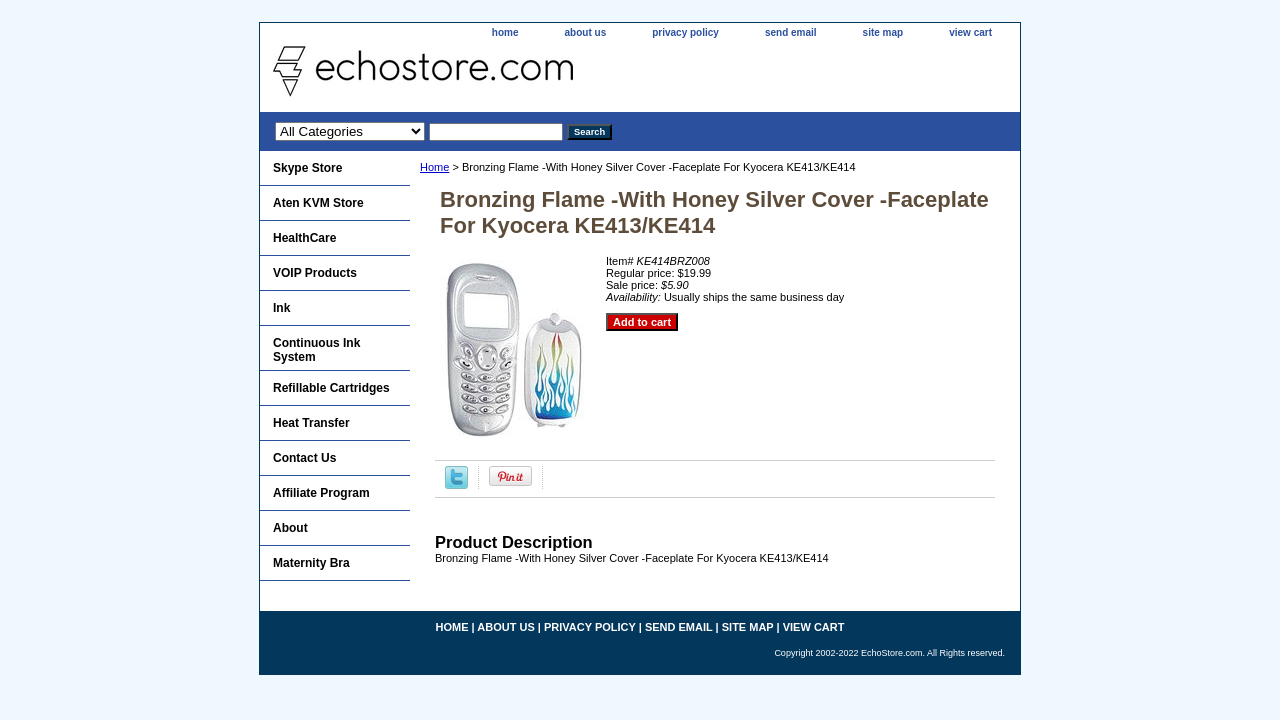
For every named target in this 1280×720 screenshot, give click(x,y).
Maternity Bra (311, 563)
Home (434, 167)
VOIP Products (315, 273)
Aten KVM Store (318, 203)
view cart (970, 32)
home (505, 32)
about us (586, 32)
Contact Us (304, 458)
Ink (281, 308)
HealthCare (304, 238)
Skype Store (307, 168)
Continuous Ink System (316, 350)
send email (791, 32)
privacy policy (685, 32)
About (290, 528)
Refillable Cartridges (331, 388)
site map (883, 32)
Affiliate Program (321, 493)
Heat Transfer (311, 423)
